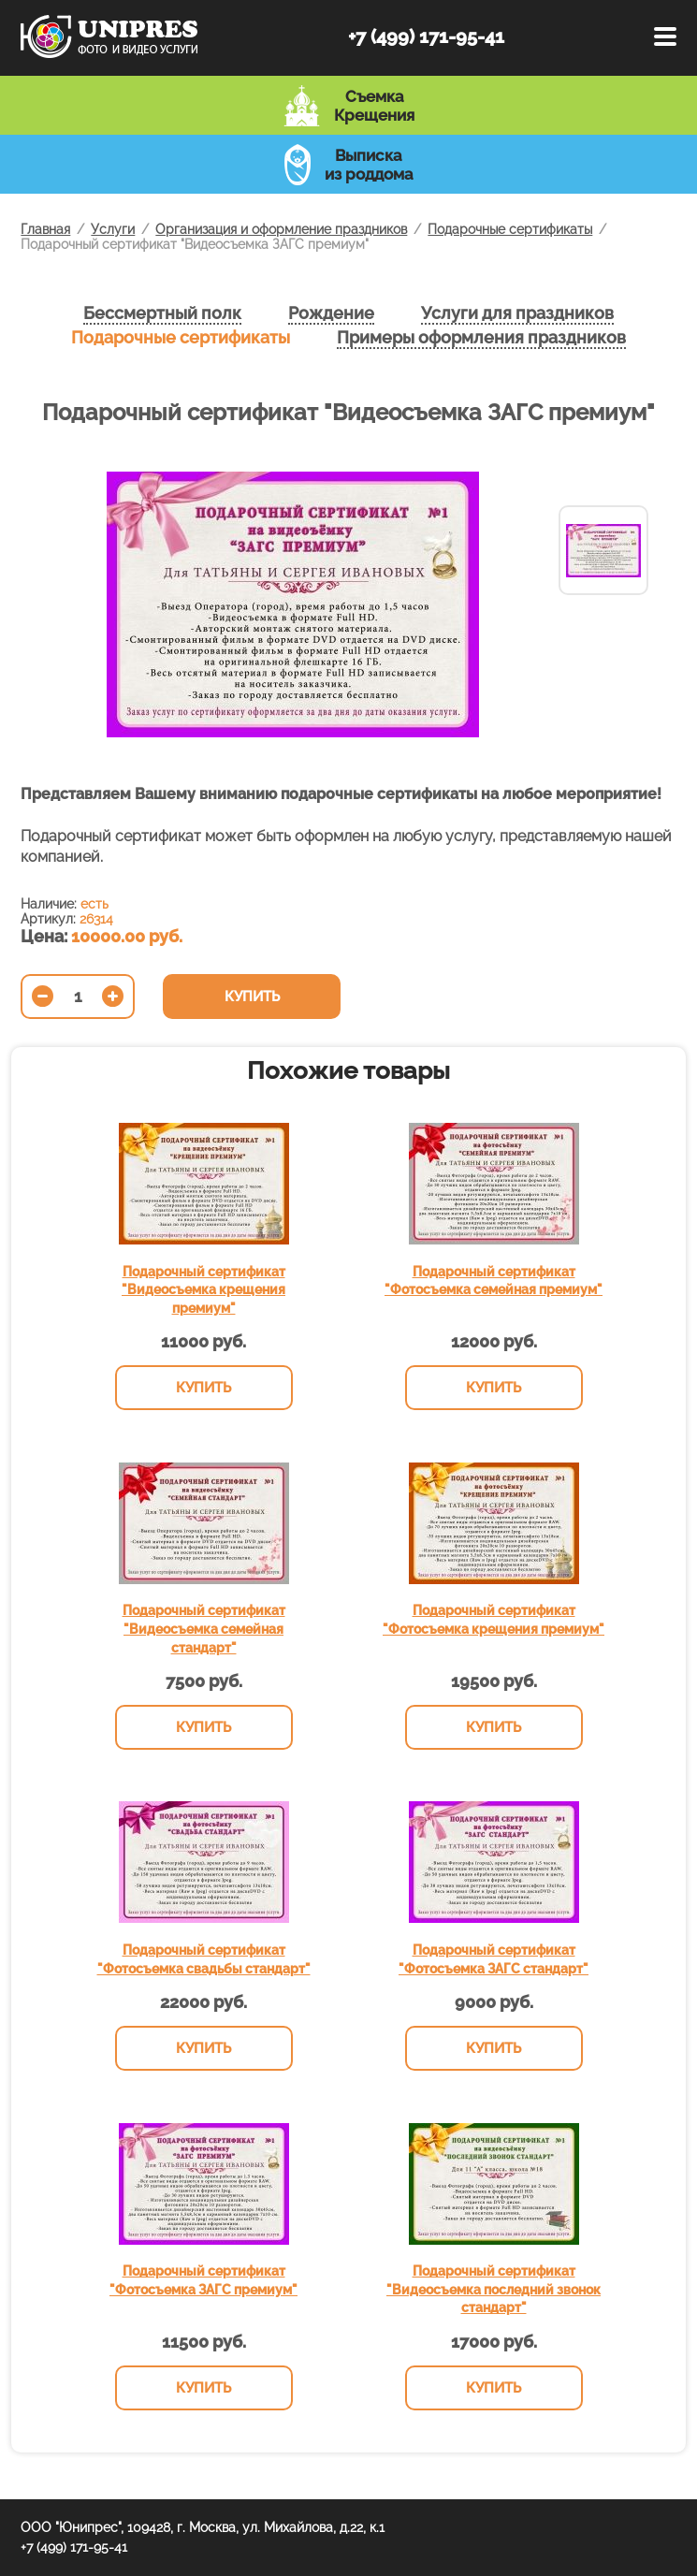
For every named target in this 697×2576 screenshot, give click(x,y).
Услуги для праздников (517, 313)
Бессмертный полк (162, 313)
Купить (252, 996)
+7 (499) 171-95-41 (426, 36)
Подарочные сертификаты (180, 337)
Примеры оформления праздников (481, 337)
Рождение (331, 313)
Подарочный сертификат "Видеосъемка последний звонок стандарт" (493, 2289)
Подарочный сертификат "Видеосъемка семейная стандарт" (204, 1628)
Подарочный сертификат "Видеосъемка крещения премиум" (203, 1290)
